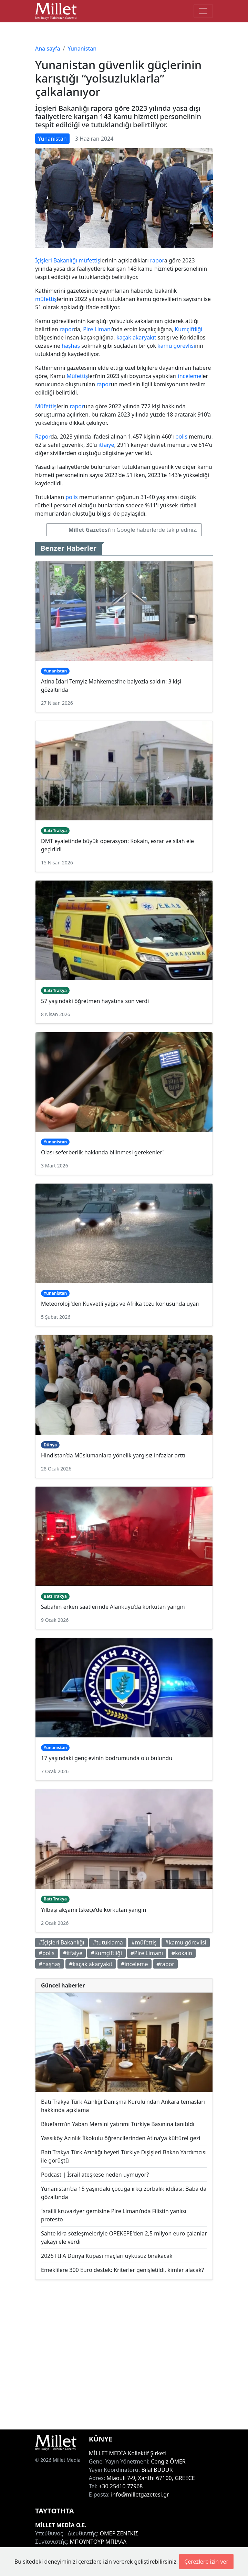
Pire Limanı (97, 329)
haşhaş (71, 345)
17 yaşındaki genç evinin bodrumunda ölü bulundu (106, 1758)
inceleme (190, 376)
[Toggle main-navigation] (203, 11)
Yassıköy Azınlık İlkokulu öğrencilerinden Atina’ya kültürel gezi (120, 2138)
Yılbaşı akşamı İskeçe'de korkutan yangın (93, 1910)
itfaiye (106, 445)
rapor (157, 260)
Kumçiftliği (188, 329)
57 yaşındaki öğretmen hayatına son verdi (95, 1001)
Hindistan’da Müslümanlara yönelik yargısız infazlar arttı (113, 1455)
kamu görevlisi (176, 345)
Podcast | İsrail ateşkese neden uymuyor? (95, 2174)
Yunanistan (82, 48)
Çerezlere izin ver (206, 2561)
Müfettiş (77, 376)
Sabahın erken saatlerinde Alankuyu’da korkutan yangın (113, 1606)
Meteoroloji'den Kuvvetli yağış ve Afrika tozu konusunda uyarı (120, 1303)
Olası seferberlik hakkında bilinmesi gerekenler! (102, 1152)
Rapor (43, 436)
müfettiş (89, 260)
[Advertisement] (124, 2354)
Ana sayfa (47, 48)
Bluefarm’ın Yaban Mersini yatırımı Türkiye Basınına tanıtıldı (117, 2124)
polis (181, 436)
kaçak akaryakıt (136, 337)
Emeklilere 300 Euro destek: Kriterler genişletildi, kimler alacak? (122, 2270)
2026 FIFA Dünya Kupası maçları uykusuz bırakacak (106, 2256)
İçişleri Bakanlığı (56, 260)
